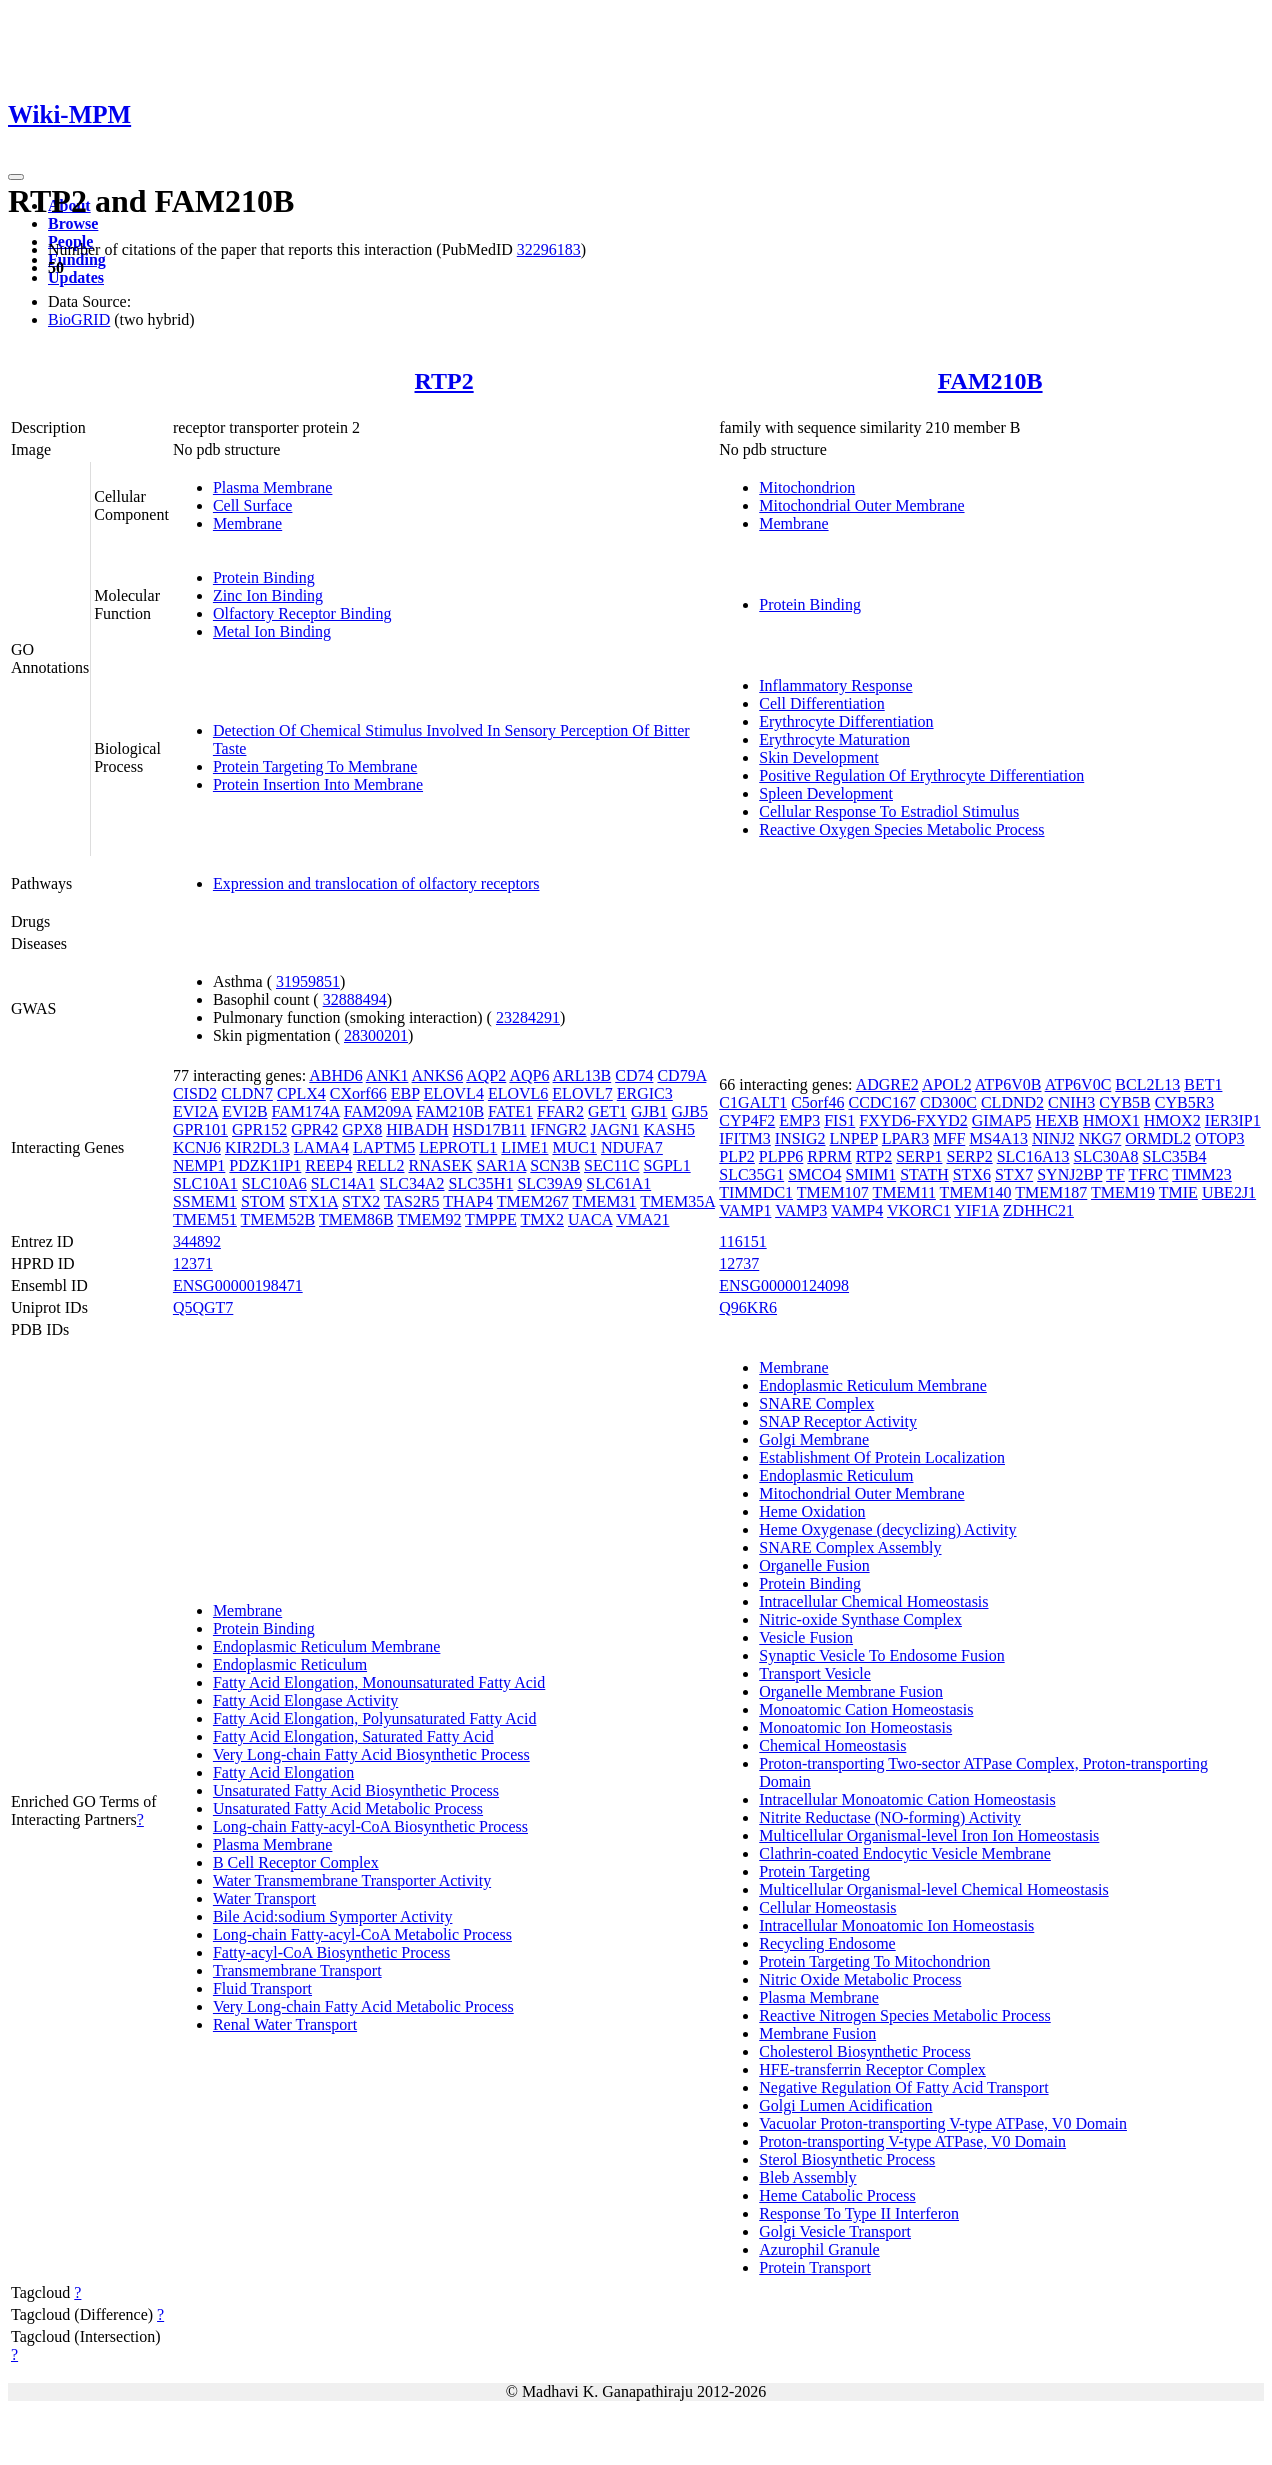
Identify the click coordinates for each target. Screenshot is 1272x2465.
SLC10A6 (274, 1183)
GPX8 (362, 1129)
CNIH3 (1071, 1102)
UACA (590, 1219)
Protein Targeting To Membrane (315, 766)
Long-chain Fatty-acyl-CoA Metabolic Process (362, 1934)
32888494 (355, 999)
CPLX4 (301, 1093)
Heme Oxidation (812, 1511)
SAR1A (502, 1165)
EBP (405, 1093)
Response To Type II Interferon (859, 2213)
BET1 (1203, 1084)
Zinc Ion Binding (268, 595)
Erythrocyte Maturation (834, 739)
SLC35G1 (751, 1174)
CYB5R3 (1185, 1102)
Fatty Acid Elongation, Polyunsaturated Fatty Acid (375, 1718)
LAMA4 (321, 1147)
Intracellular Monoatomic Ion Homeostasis (896, 1925)
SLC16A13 (1033, 1156)
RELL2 (380, 1165)
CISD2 (195, 1093)
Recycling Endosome (827, 1943)
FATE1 (510, 1111)
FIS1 (839, 1120)
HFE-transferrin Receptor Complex (872, 2069)
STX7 (1014, 1174)
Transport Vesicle (815, 1673)
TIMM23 (1202, 1174)
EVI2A (195, 1111)
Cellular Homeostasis (827, 1907)
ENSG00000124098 (784, 1285)
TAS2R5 (412, 1201)
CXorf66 (358, 1093)
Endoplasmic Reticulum (290, 1664)
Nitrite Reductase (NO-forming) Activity (890, 1817)
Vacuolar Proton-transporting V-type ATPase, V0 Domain (943, 2123)
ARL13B (582, 1075)
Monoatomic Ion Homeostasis (855, 1727)
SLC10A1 (205, 1183)
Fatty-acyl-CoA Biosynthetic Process (331, 1952)
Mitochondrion (807, 487)
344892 (197, 1241)
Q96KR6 (748, 1307)
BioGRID (79, 319)
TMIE (1178, 1192)
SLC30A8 (1106, 1156)
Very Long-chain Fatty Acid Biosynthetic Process (371, 1754)
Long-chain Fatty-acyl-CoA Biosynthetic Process (370, 1826)
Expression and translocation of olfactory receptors (376, 883)
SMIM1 (871, 1174)
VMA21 (642, 1219)
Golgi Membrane (814, 1439)
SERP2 (969, 1156)
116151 (742, 1241)
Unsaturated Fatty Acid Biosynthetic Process (356, 1790)
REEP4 (328, 1165)
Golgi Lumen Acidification (845, 2105)
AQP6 (529, 1075)
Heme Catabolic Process (837, 2195)
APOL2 (947, 1084)
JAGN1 (615, 1129)
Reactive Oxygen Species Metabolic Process (901, 829)
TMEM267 (533, 1201)
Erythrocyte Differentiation (846, 721)
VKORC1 (919, 1210)
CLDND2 (1012, 1102)
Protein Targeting (814, 1871)
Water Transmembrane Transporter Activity (352, 1880)
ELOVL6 (518, 1093)
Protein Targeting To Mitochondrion (874, 1961)
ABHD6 (335, 1075)
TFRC (1149, 1174)
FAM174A (306, 1111)
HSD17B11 (490, 1129)
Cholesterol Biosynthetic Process (865, 2051)
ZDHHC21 (1038, 1210)
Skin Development (819, 757)
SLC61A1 (618, 1183)
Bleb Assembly (807, 2177)
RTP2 (444, 381)
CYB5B (1125, 1102)
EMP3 (799, 1120)
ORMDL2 (1158, 1138)
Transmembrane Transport (297, 1970)
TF (1115, 1174)
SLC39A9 (549, 1183)
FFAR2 (560, 1111)
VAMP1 (745, 1210)
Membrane (247, 523)
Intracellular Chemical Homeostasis (873, 1601)
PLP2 (737, 1156)
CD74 (634, 1075)
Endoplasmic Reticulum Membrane (327, 1646)
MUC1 (574, 1147)
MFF (949, 1138)
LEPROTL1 (458, 1147)
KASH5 (670, 1129)
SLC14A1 (343, 1183)
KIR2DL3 (257, 1147)
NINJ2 (1053, 1138)
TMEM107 (833, 1192)
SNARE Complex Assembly (850, 1547)
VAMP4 (857, 1210)
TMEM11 (903, 1192)
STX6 (972, 1174)
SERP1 (919, 1156)
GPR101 (200, 1129)
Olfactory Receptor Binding (302, 613)
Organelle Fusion (814, 1565)
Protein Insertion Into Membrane (318, 784)
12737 (739, 1263)
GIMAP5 (1002, 1120)
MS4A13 (998, 1138)
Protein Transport (815, 2267)
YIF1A (976, 1210)
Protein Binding (264, 577)
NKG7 (1100, 1138)
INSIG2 (800, 1138)
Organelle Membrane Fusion (851, 1691)
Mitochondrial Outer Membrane (861, 505)
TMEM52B (278, 1219)
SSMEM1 (205, 1201)
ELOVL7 (582, 1093)
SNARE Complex (816, 1403)
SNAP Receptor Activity (838, 1421)
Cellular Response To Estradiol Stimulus (889, 811)
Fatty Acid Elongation (283, 1772)
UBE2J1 (1229, 1192)
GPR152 (259, 1129)
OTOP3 (1220, 1138)
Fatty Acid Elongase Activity (305, 1700)
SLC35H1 (481, 1183)
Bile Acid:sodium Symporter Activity (333, 1916)
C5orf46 (817, 1102)
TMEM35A (677, 1201)
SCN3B (555, 1165)
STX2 (361, 1201)
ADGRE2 (887, 1084)
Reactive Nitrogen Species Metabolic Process (904, 2015)
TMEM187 (1051, 1192)
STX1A (313, 1201)
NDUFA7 (632, 1147)
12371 (193, 1263)
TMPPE (491, 1219)
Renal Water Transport (285, 2024)
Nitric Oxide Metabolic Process (860, 1979)
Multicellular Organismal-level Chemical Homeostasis (933, 1889)
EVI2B (244, 1111)
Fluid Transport (262, 1988)
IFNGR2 (559, 1129)
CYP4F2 (747, 1120)
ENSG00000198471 (238, 1285)
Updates (76, 277)
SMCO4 (814, 1174)
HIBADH (417, 1129)
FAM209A (378, 1111)
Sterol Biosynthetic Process (847, 2159)
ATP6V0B (1008, 1084)
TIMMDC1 (756, 1192)
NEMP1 (199, 1165)
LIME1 (524, 1147)
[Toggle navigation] (16, 177)
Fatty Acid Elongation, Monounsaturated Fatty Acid (379, 1682)
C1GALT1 (753, 1102)
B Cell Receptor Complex (296, 1862)
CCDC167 (882, 1102)
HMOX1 (1111, 1120)
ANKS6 (438, 1075)
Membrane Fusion (817, 2033)
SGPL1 (667, 1165)
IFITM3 (745, 1138)
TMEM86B (356, 1219)
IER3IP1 (1233, 1120)
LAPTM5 (384, 1147)
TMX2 (542, 1219)
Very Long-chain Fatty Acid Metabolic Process (363, 2006)
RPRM (829, 1156)
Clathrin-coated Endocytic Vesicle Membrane (905, 1853)
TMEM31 (605, 1201)
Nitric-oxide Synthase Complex (860, 1619)
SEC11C (611, 1165)
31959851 (308, 981)
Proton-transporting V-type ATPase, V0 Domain (912, 2141)
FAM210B (990, 381)
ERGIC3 (645, 1093)
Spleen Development (826, 793)
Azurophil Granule (819, 2249)
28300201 (376, 1035)
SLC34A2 (412, 1183)
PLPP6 (781, 1156)
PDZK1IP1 (265, 1165)
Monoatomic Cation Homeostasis (866, 1709)
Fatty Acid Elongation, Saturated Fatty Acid (353, 1736)
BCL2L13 (1147, 1084)
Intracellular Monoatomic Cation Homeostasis (907, 1799)
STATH (924, 1174)
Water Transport (264, 1898)
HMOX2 (1172, 1120)
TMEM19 (1123, 1192)
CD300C (948, 1102)
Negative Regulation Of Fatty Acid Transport (903, 2087)
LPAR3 (905, 1138)
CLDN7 (247, 1093)
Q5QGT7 (203, 1307)
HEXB (1057, 1120)
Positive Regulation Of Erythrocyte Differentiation (921, 775)
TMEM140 (976, 1192)
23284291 (528, 1017)
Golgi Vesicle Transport (835, 2231)
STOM (263, 1201)
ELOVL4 (453, 1093)
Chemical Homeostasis (832, 1745)
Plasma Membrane (273, 487)
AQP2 (486, 1075)
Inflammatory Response (835, 685)
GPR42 (314, 1129)
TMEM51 (205, 1219)
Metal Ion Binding (272, 631)
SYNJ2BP (1069, 1174)
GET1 (607, 1111)
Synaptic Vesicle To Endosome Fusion (881, 1655)
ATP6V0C (1078, 1084)
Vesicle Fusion (806, 1637)
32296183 (549, 249)
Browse (73, 223)
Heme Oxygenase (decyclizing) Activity (887, 1529)
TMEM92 (429, 1219)
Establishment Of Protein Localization (882, 1457)
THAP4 (468, 1201)
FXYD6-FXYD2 (913, 1120)
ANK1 (387, 1075)
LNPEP (854, 1138)
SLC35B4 (1174, 1156)
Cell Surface (253, 505)
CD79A (681, 1075)
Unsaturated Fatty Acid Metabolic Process (348, 1808)
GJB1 (649, 1111)
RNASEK (440, 1165)
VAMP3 (801, 1210)
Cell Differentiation (821, 703)
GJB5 (690, 1111)
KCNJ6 (197, 1147)
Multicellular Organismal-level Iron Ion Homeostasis (929, 1835)
